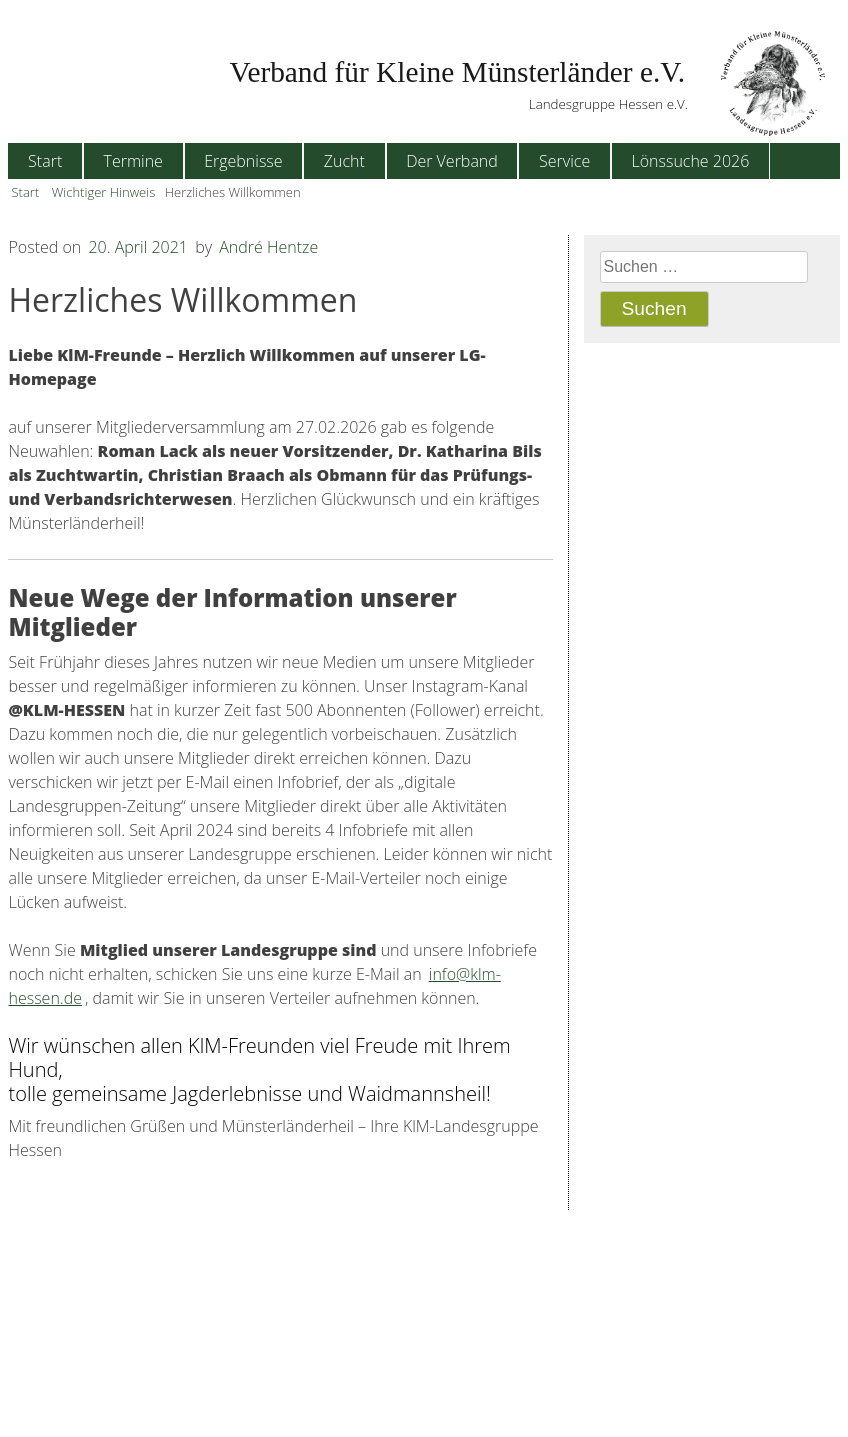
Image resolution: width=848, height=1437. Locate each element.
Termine (132, 161)
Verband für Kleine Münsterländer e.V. (457, 72)
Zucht (344, 161)
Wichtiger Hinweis (104, 192)
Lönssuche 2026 (690, 161)
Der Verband (452, 161)
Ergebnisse (243, 161)
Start (45, 161)
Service (564, 161)
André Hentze (268, 247)
